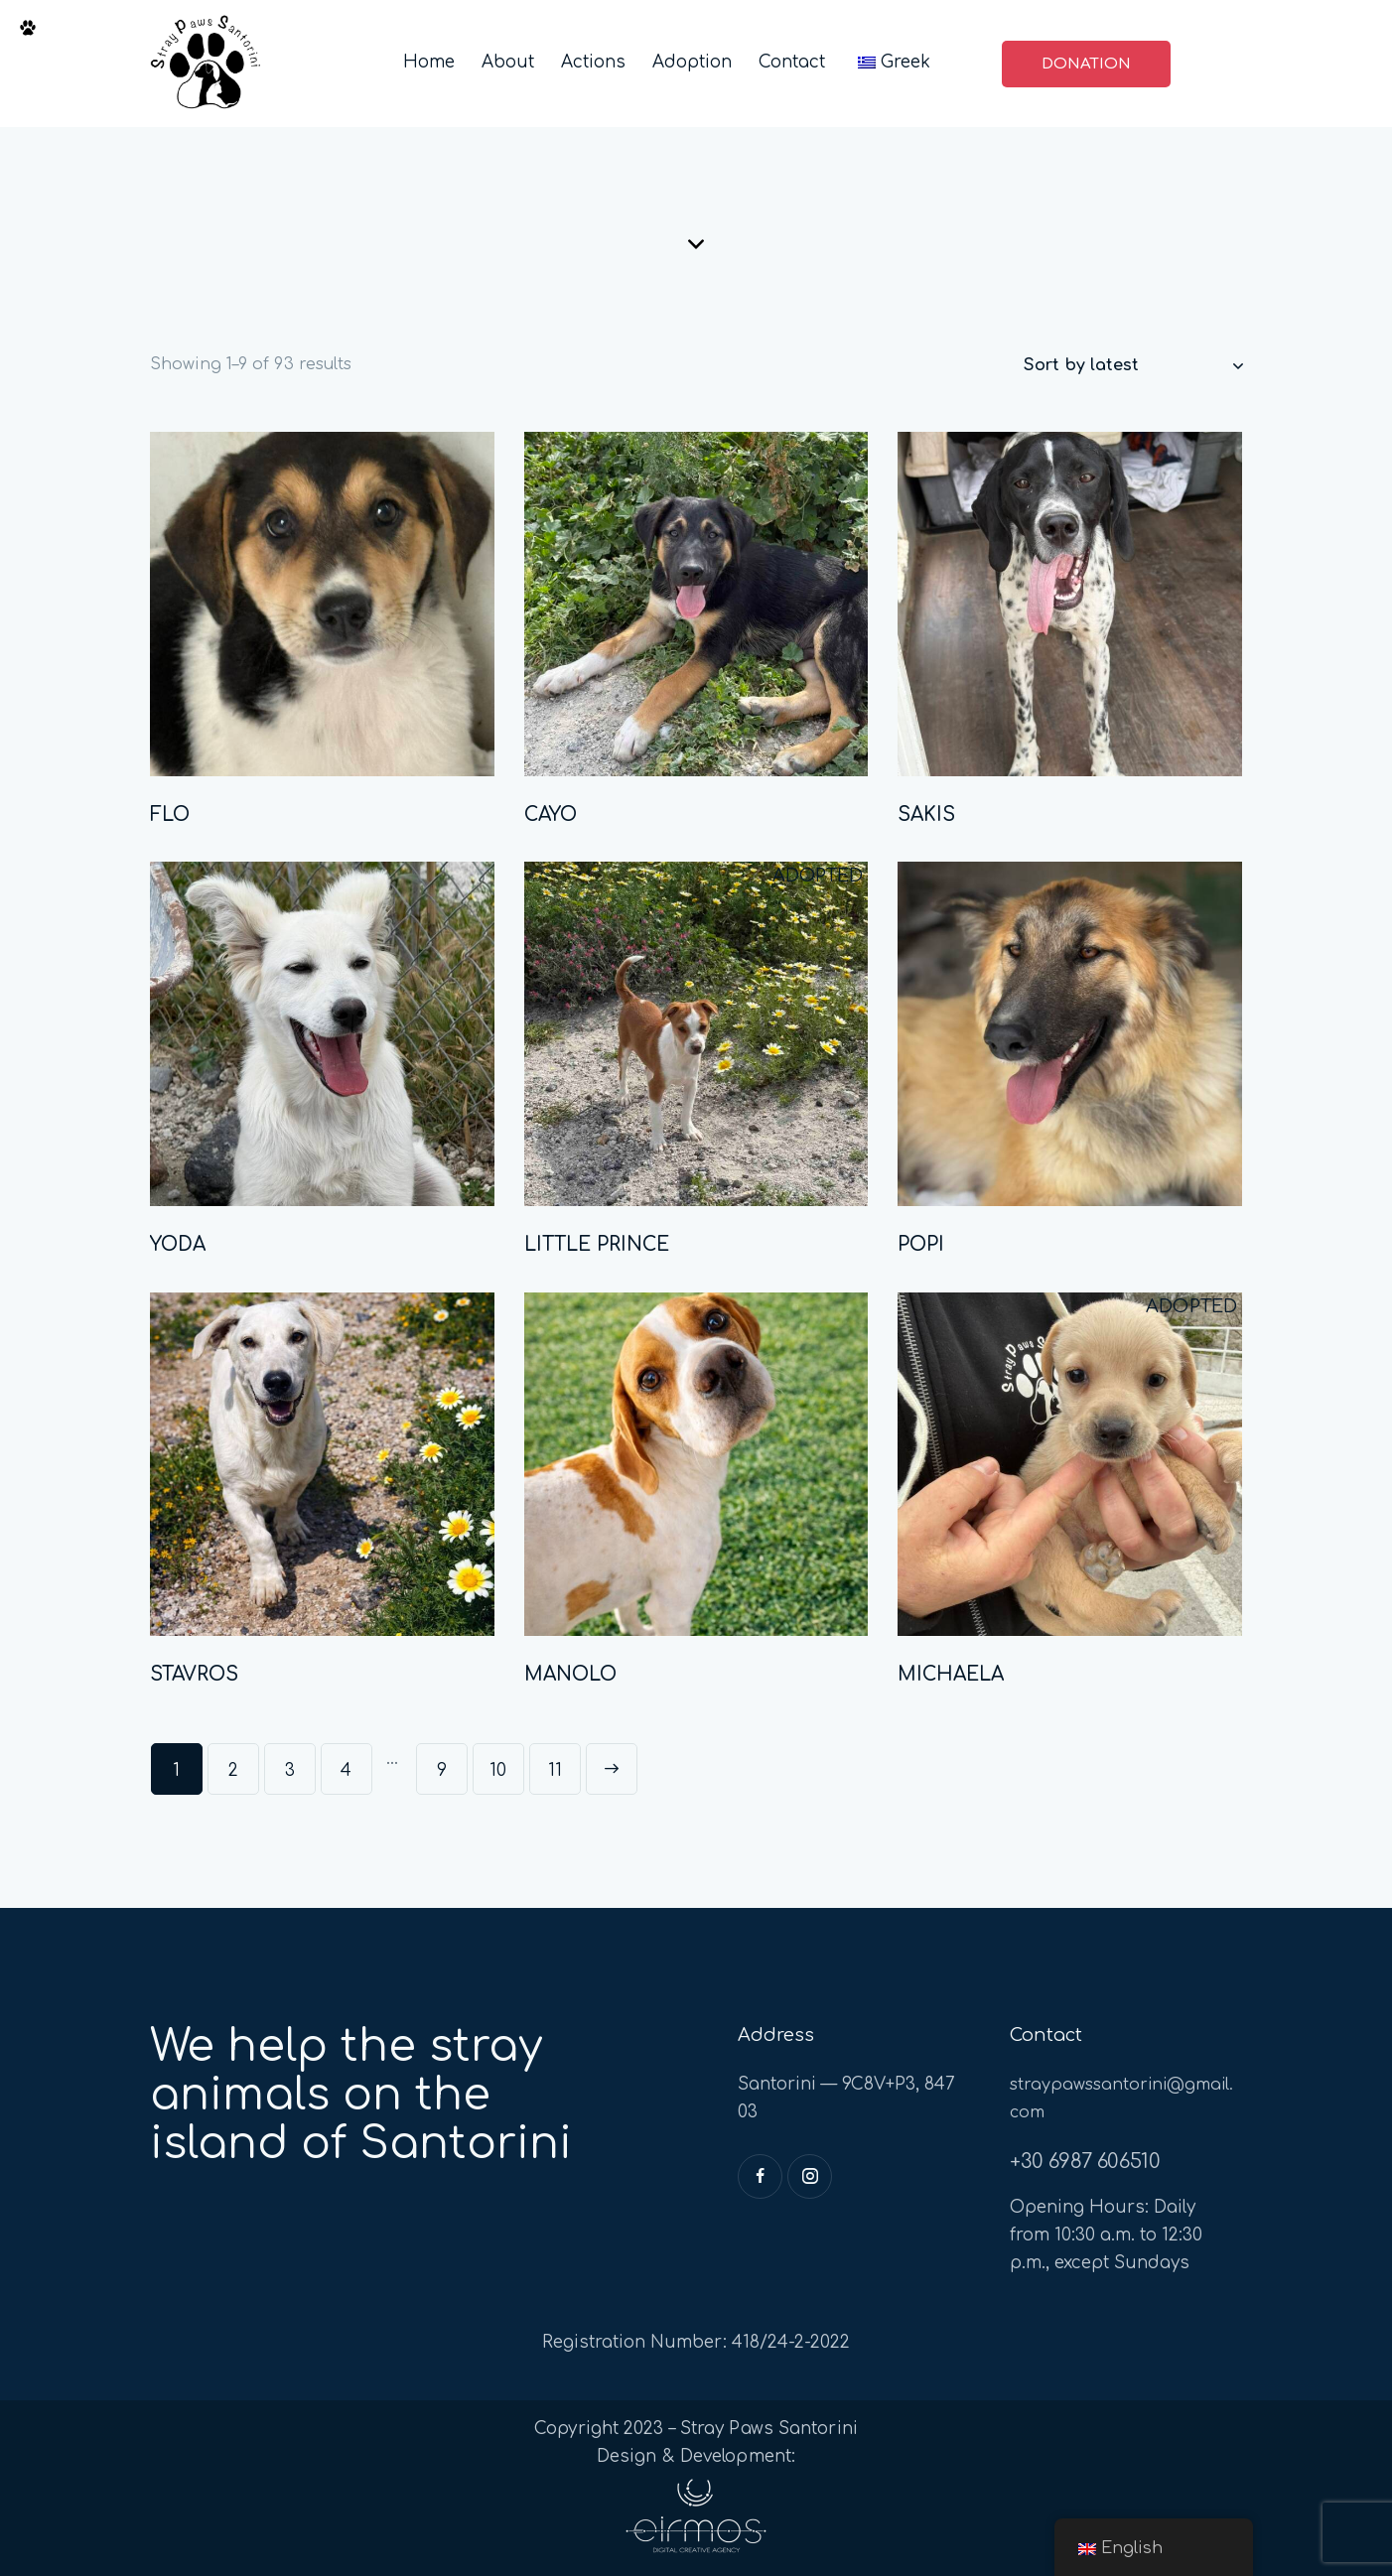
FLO (170, 814)
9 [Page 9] (442, 1770)
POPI (921, 1244)
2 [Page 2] (233, 1770)
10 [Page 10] (497, 1770)
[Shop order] (1133, 365)
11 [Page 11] (555, 1770)
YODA (178, 1244)
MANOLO (570, 1674)
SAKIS (926, 814)
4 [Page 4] (346, 1770)
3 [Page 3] (290, 1770)
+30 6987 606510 (1085, 2161)
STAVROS (194, 1674)
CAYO (550, 814)
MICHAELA (951, 1674)
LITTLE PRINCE (596, 1244)
